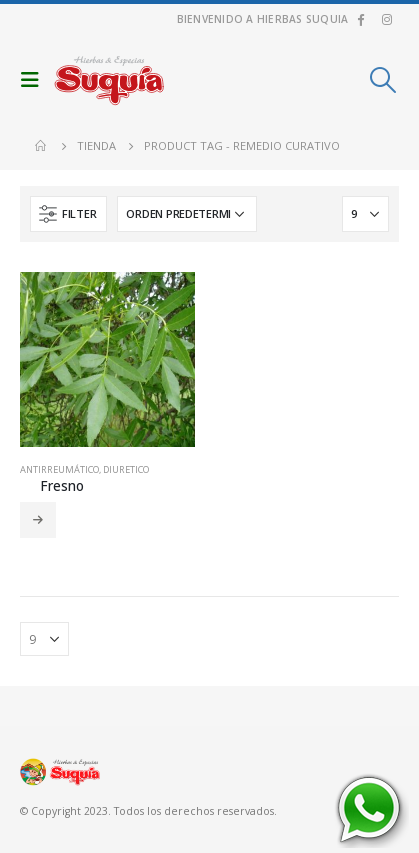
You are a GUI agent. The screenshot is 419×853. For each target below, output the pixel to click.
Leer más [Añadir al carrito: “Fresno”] (38, 520)
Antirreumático (59, 469)
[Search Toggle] (383, 80)
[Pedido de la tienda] (187, 214)
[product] (107, 359)
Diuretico (126, 469)
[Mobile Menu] (35, 80)
